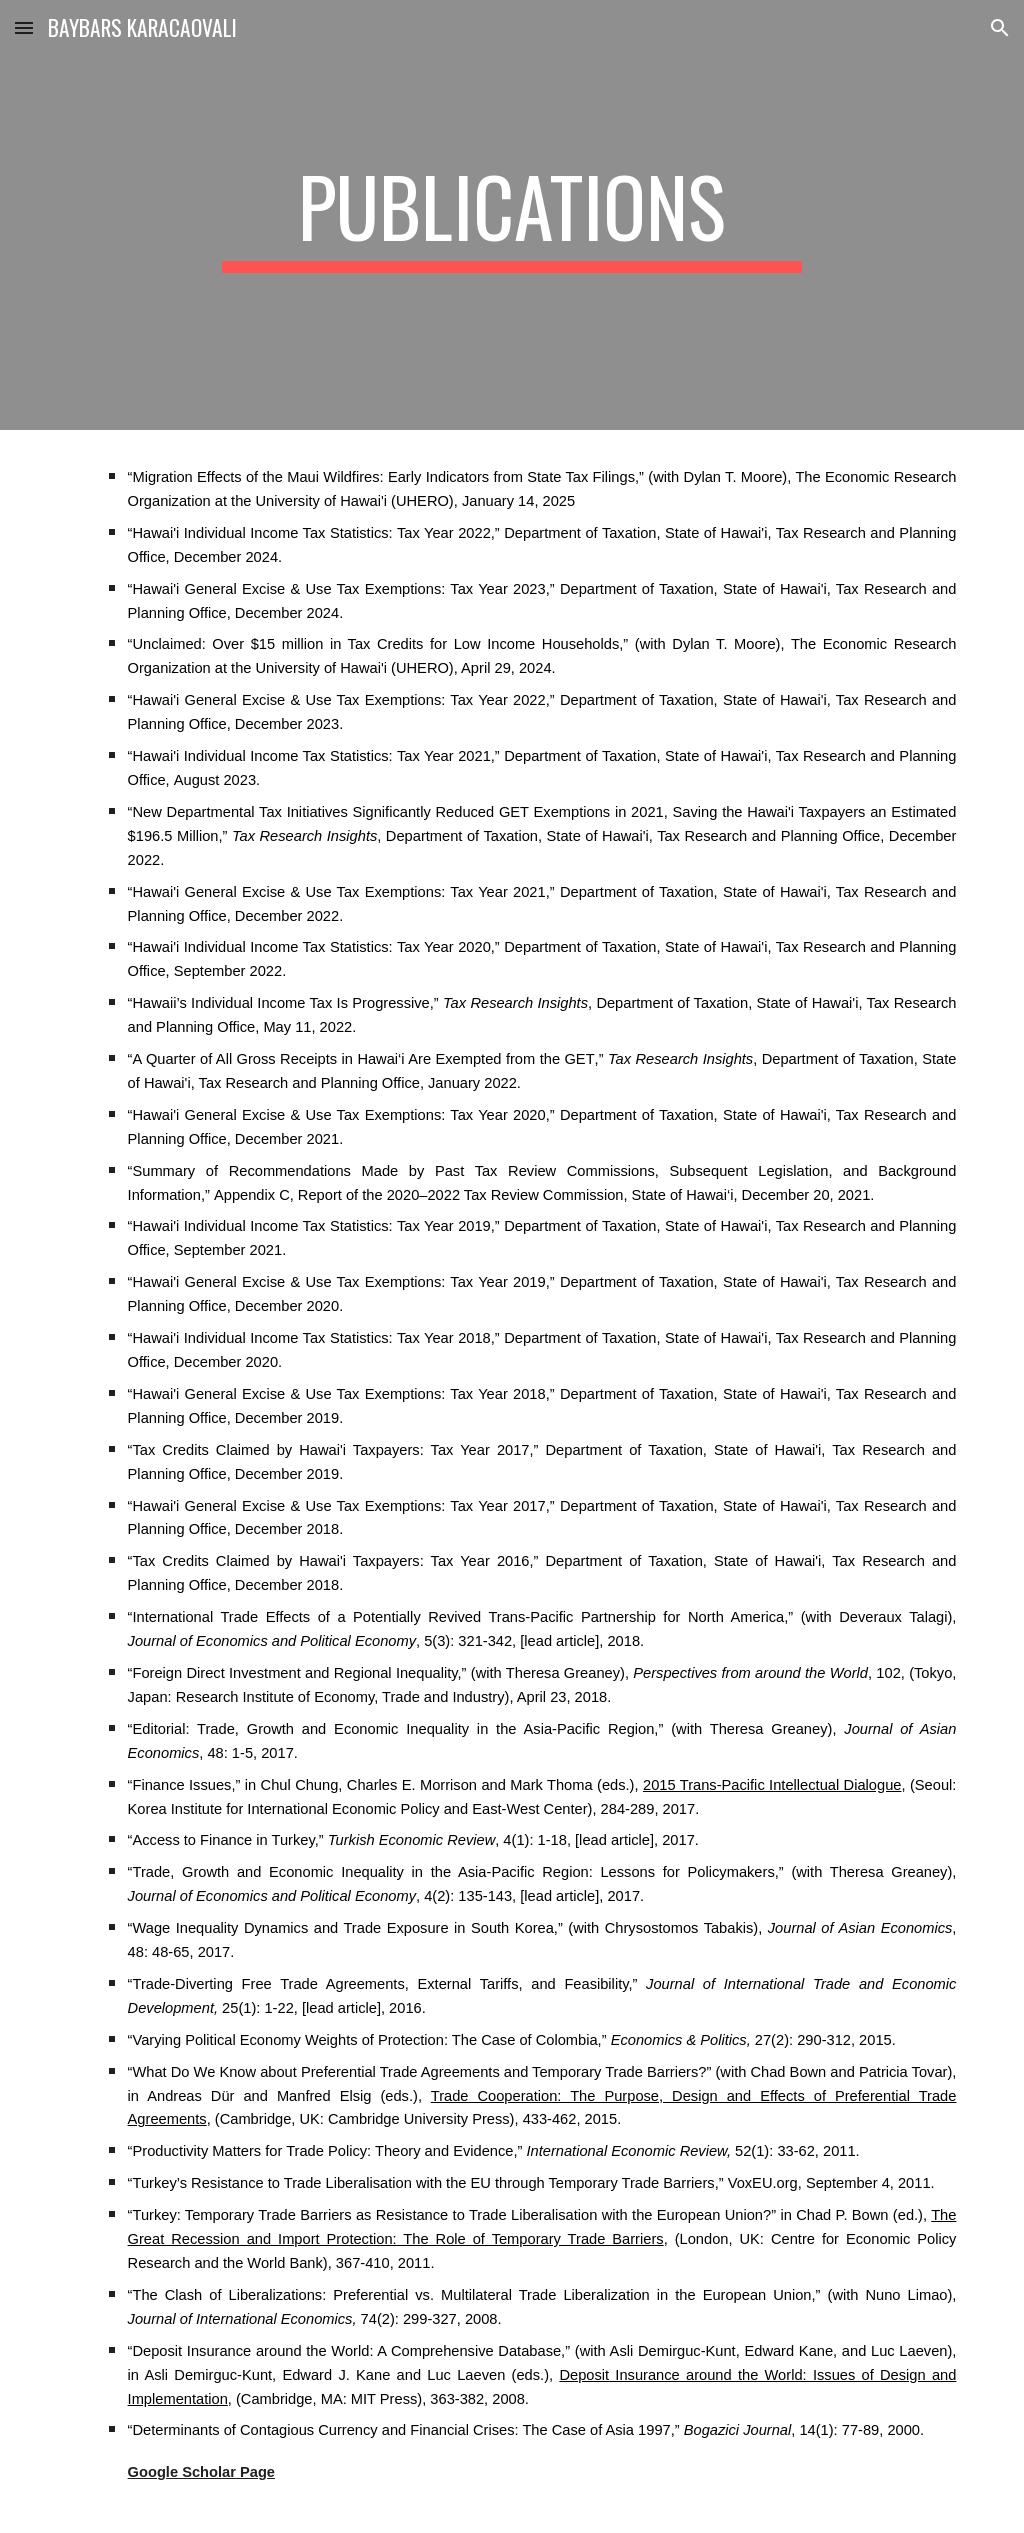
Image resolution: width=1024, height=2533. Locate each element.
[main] (511, 215)
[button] (24, 27)
